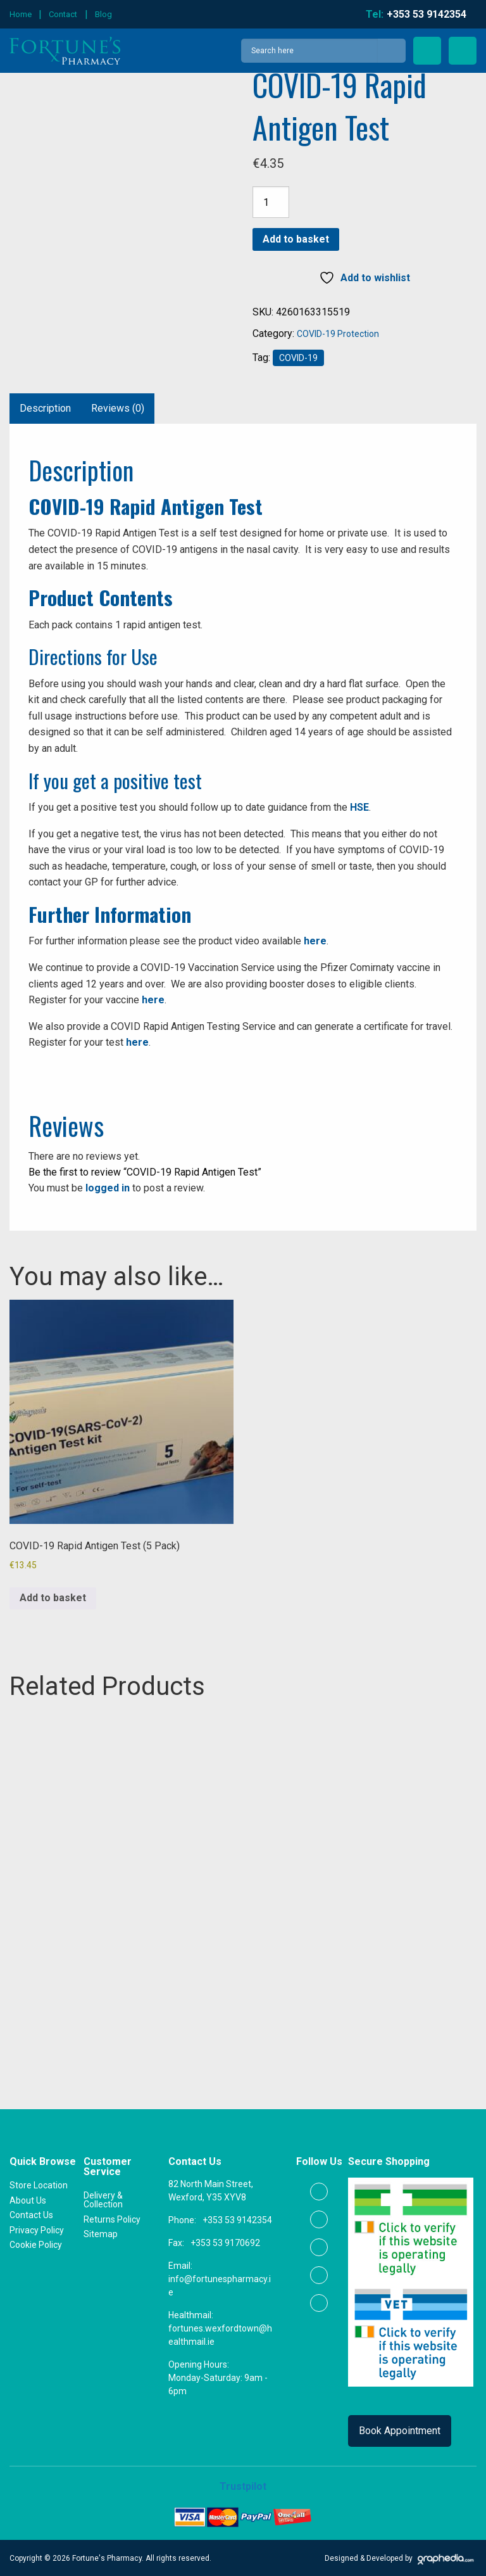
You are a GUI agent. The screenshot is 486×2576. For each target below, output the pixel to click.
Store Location (38, 2184)
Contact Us (31, 2214)
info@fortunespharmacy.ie (219, 2285)
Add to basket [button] (53, 1598)
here (315, 941)
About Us (27, 2199)
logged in (107, 1188)
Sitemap (101, 2233)
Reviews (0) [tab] (117, 408)
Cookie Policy (35, 2244)
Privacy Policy (36, 2229)
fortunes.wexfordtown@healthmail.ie (220, 2334)
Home (20, 14)
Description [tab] (45, 408)
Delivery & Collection (103, 2199)
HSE (359, 807)
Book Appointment (399, 2430)
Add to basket (296, 239)
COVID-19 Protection (338, 334)
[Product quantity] (270, 202)
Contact (63, 14)
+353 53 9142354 (237, 2219)
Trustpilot (243, 2486)
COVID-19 (298, 358)
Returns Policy (112, 2218)
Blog (103, 14)
